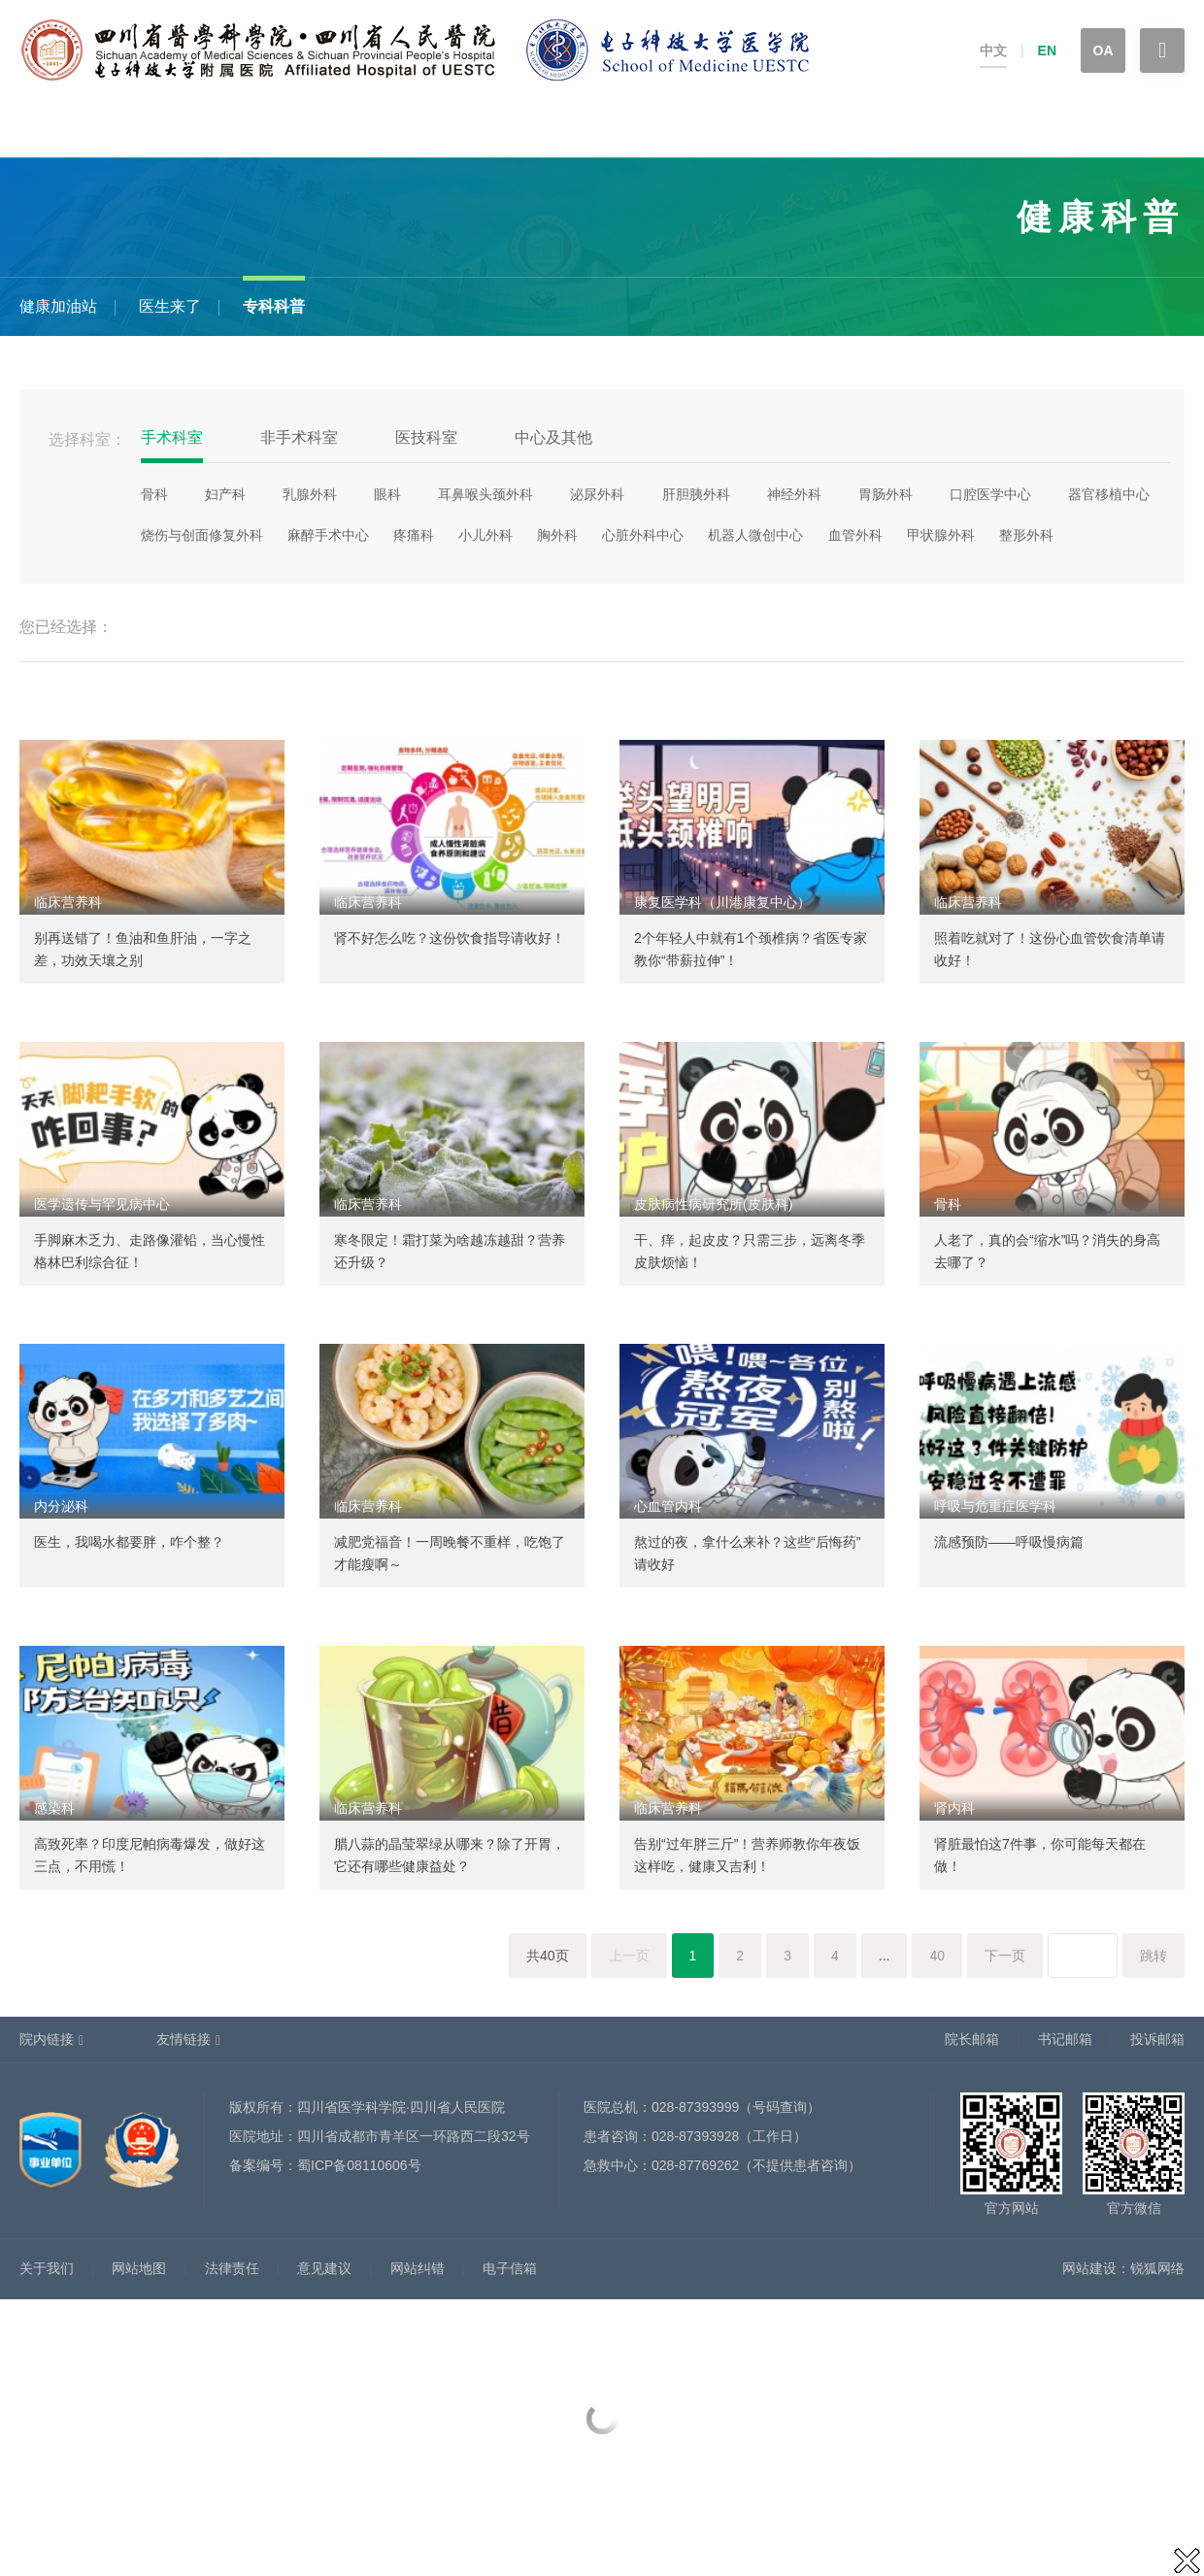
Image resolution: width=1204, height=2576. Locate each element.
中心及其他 (553, 437)
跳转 (1153, 1955)
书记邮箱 (1065, 2039)
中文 (993, 50)
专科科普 (274, 306)
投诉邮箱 (1157, 2039)
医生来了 (170, 306)
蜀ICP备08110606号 (359, 2165)
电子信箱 (510, 2268)
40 (937, 1955)
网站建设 (1089, 2268)
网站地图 (139, 2268)
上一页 (629, 1955)
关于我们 (46, 2268)
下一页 (1005, 1955)
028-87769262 (695, 2165)
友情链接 (183, 2039)
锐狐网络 (1157, 2268)
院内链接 (46, 2039)
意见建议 (324, 2268)
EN (1047, 50)
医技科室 (426, 437)
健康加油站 (58, 306)
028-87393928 (695, 2136)
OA (1103, 50)
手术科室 (172, 437)
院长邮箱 (972, 2039)
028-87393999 (695, 2107)
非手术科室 (299, 437)
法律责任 (232, 2268)
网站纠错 (417, 2268)
